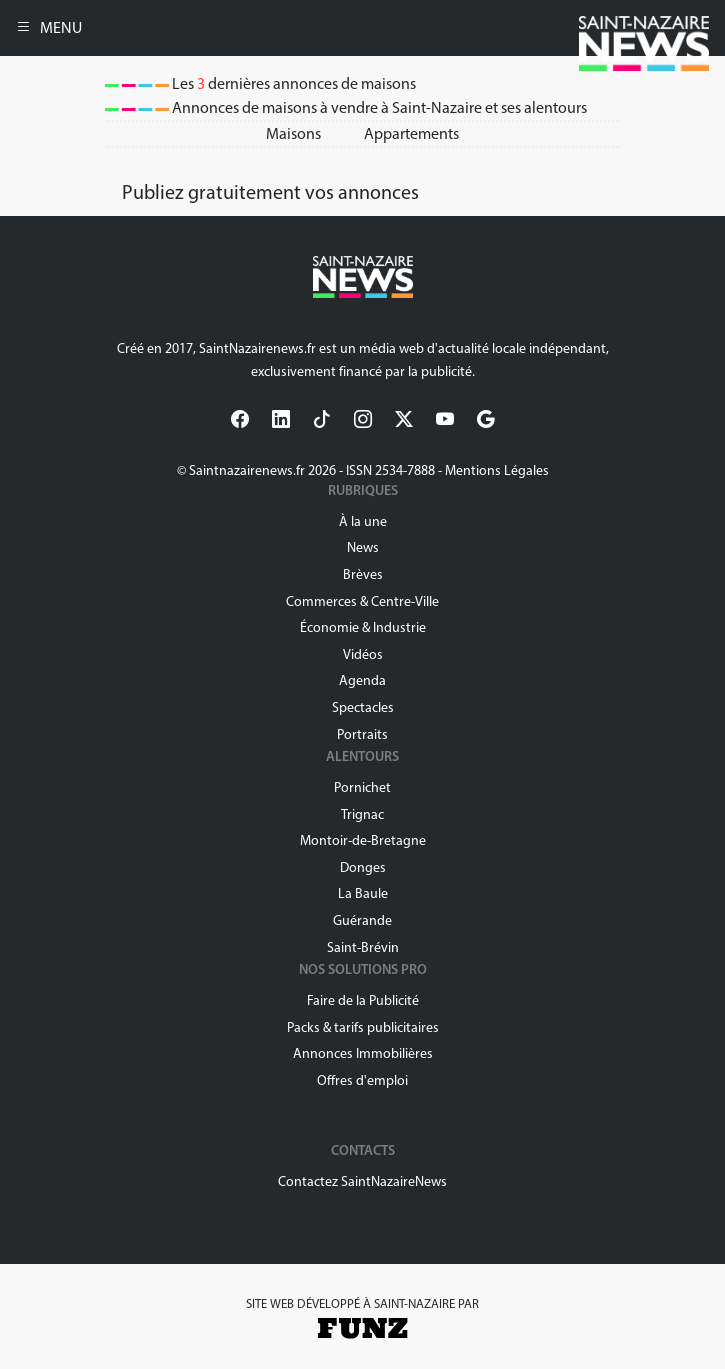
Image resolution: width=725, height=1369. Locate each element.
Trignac (362, 814)
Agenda (362, 680)
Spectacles (363, 707)
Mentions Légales (497, 470)
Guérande (362, 920)
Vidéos (363, 654)
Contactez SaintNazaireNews (362, 1181)
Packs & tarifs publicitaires (363, 1027)
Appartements (411, 133)
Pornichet (362, 787)
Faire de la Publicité (363, 1000)
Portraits (362, 734)
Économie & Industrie (363, 627)
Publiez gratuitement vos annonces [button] (270, 192)
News (363, 547)
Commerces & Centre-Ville (362, 601)
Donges (363, 867)
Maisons (293, 133)
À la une (363, 521)
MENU (49, 27)
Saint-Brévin (363, 947)
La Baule (363, 893)
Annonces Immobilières (363, 1053)
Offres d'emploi (362, 1080)
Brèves (363, 574)
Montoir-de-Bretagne (363, 840)
